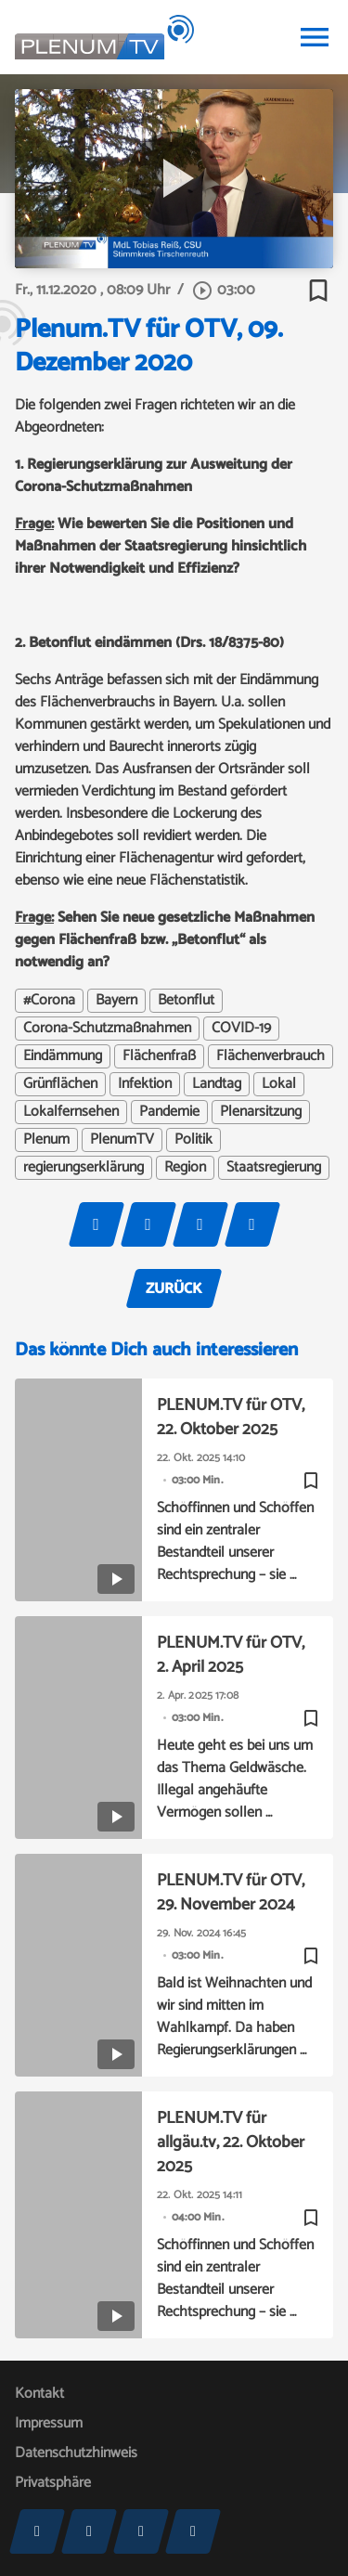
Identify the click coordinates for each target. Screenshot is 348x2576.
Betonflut (186, 1001)
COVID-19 (241, 1028)
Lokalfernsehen (71, 1112)
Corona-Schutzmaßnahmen (107, 1028)
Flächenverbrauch (270, 1056)
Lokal (279, 1084)
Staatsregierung (273, 1168)
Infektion (145, 1084)
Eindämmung (62, 1056)
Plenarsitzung (261, 1112)
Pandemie (169, 1112)
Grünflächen (60, 1084)
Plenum (46, 1140)
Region (185, 1168)
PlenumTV (122, 1140)
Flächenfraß (159, 1056)
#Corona (49, 1001)
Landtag (216, 1084)
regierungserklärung (83, 1168)
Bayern (116, 1001)
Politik (193, 1140)
